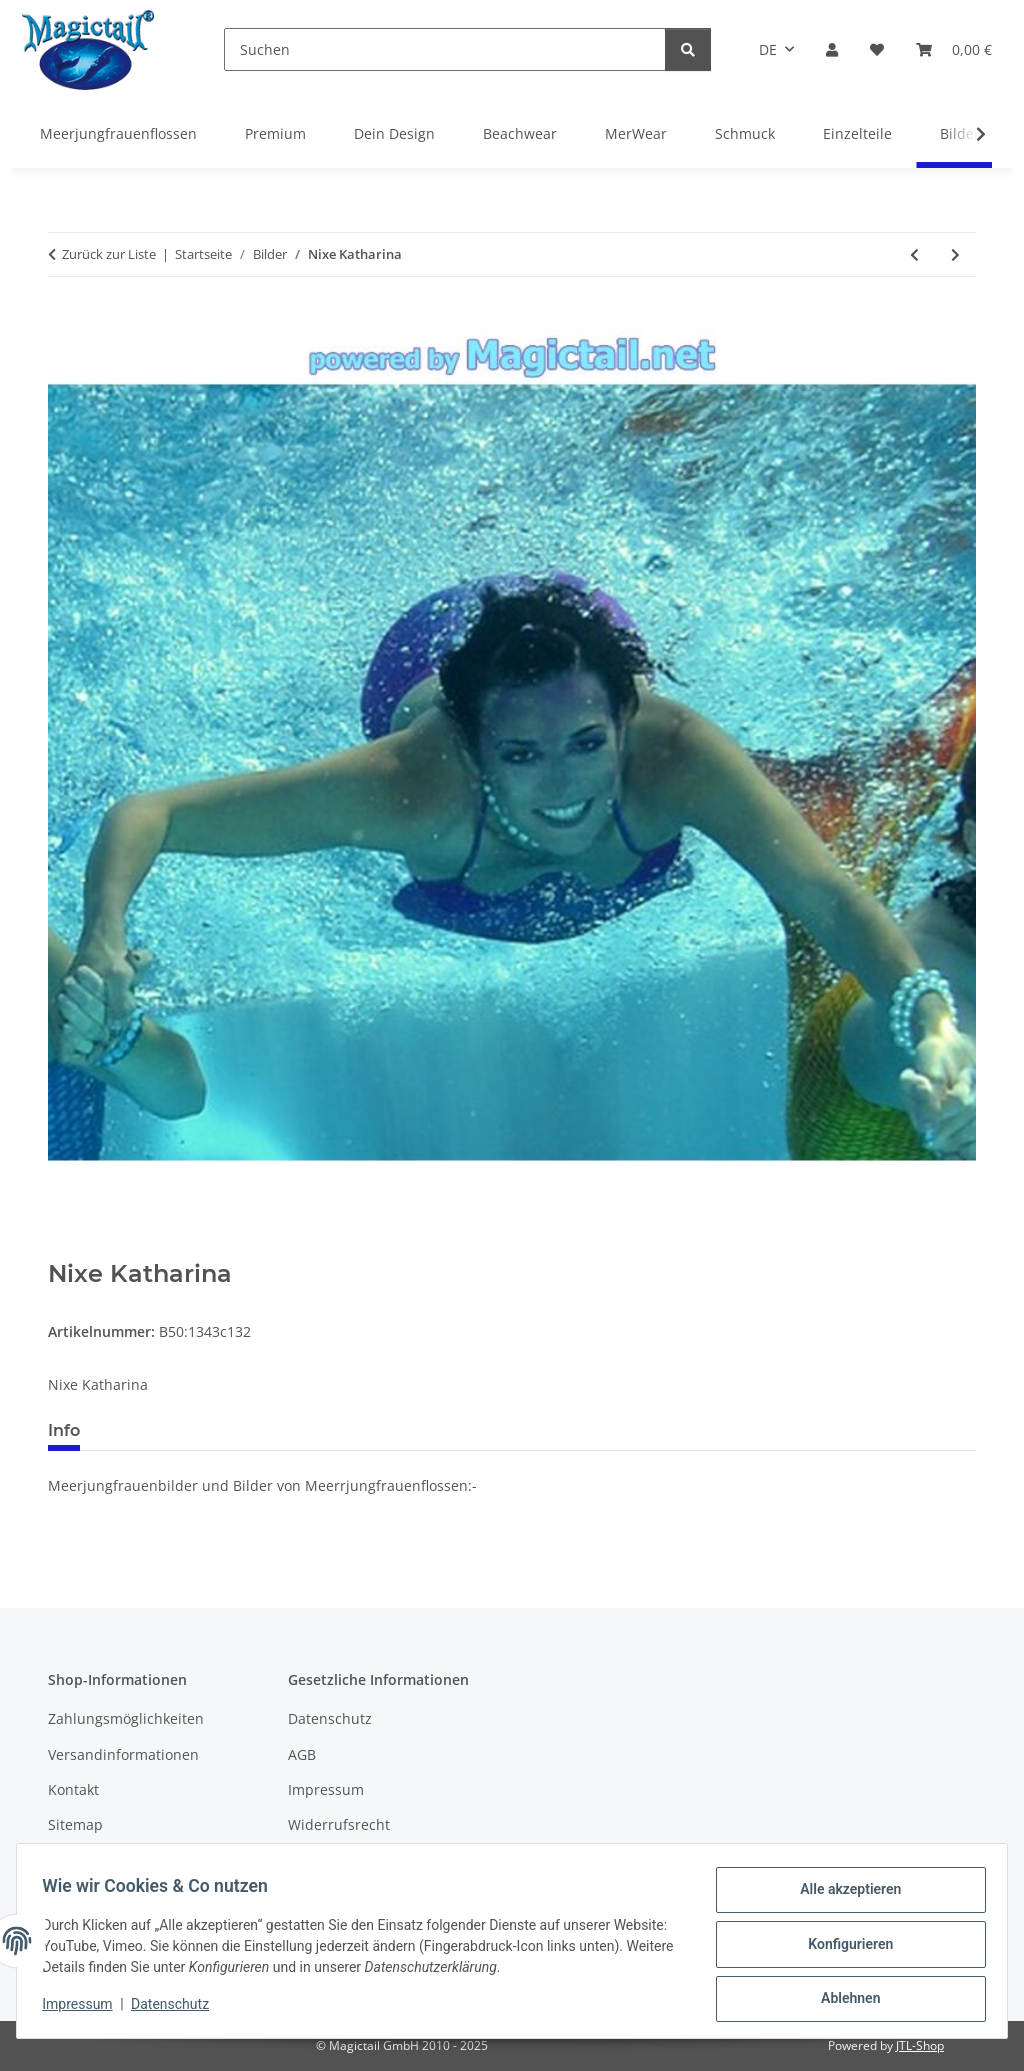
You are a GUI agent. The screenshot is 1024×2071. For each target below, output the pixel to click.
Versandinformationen (123, 1754)
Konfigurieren (843, 1948)
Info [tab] (64, 1430)
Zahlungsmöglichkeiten (126, 1718)
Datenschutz (177, 2009)
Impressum (84, 2009)
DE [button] (768, 49)
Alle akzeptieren (843, 1896)
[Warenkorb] (954, 49)
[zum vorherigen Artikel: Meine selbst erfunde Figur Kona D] (914, 254)
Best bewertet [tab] (171, 1430)
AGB (302, 1754)
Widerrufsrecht (339, 1824)
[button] (832, 49)
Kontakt (73, 1789)
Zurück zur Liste (109, 254)
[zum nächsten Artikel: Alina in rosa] (955, 254)
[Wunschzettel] (877, 49)
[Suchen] (445, 49)
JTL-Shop (920, 2045)
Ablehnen (843, 2000)
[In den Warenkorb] (64, 1249)
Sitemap (75, 1824)
